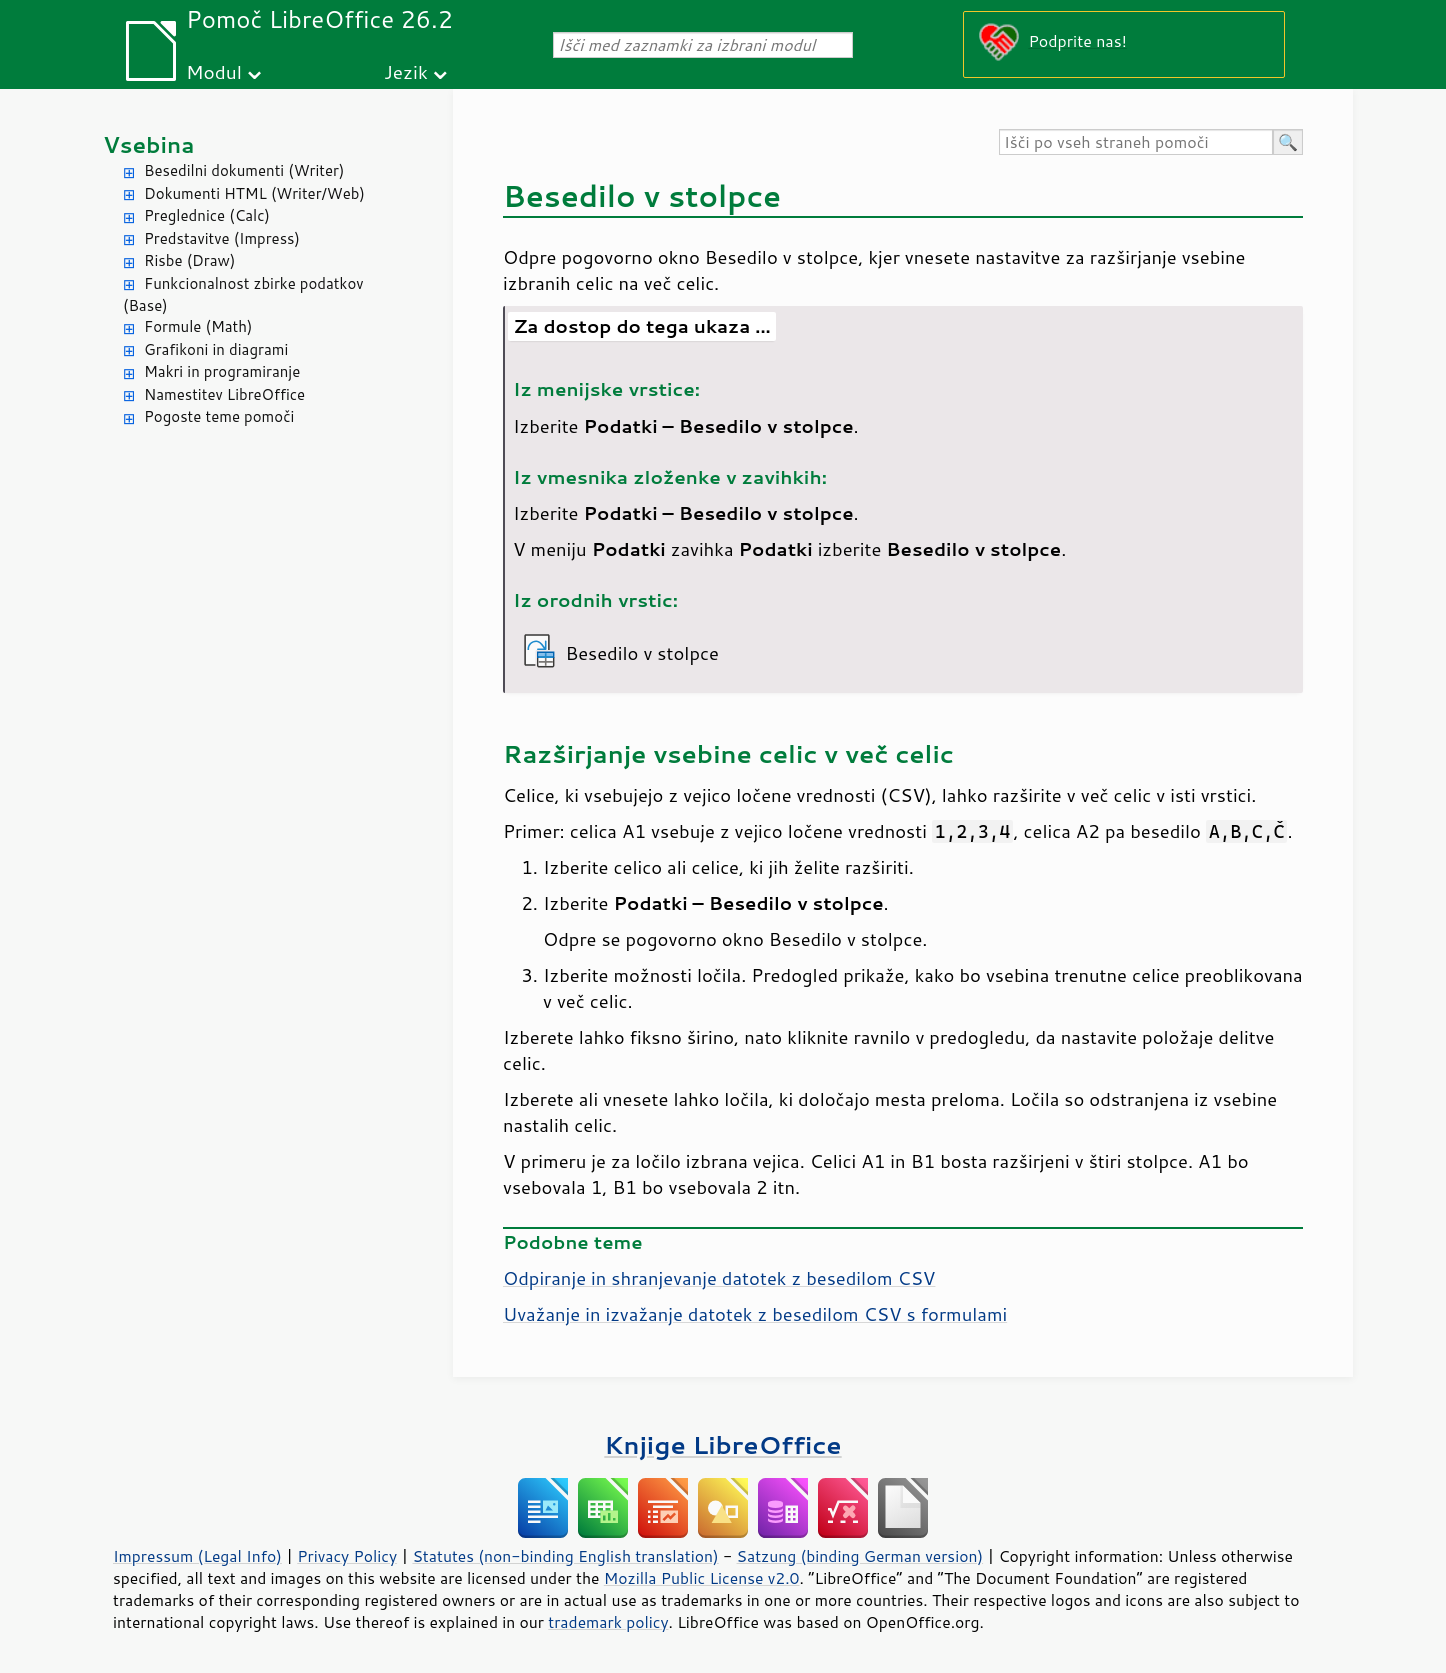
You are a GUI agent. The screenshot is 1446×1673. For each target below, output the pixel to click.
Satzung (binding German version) (860, 1556)
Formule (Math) (198, 326)
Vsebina (149, 144)
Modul (214, 71)
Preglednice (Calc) (207, 215)
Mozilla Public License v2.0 (702, 1578)
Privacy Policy (347, 1556)
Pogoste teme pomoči (219, 416)
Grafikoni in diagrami (216, 349)
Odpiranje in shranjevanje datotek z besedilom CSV (719, 1278)
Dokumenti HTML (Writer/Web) (254, 193)
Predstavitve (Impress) (222, 238)
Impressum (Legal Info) (197, 1556)
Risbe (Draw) (189, 260)
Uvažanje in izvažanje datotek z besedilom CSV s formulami (755, 1314)
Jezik (406, 71)
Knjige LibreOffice (722, 1444)
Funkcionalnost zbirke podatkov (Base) (243, 295)
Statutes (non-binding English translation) (565, 1556)
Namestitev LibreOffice (224, 394)
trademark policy (608, 1622)
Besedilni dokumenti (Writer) (244, 170)
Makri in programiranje (222, 371)
